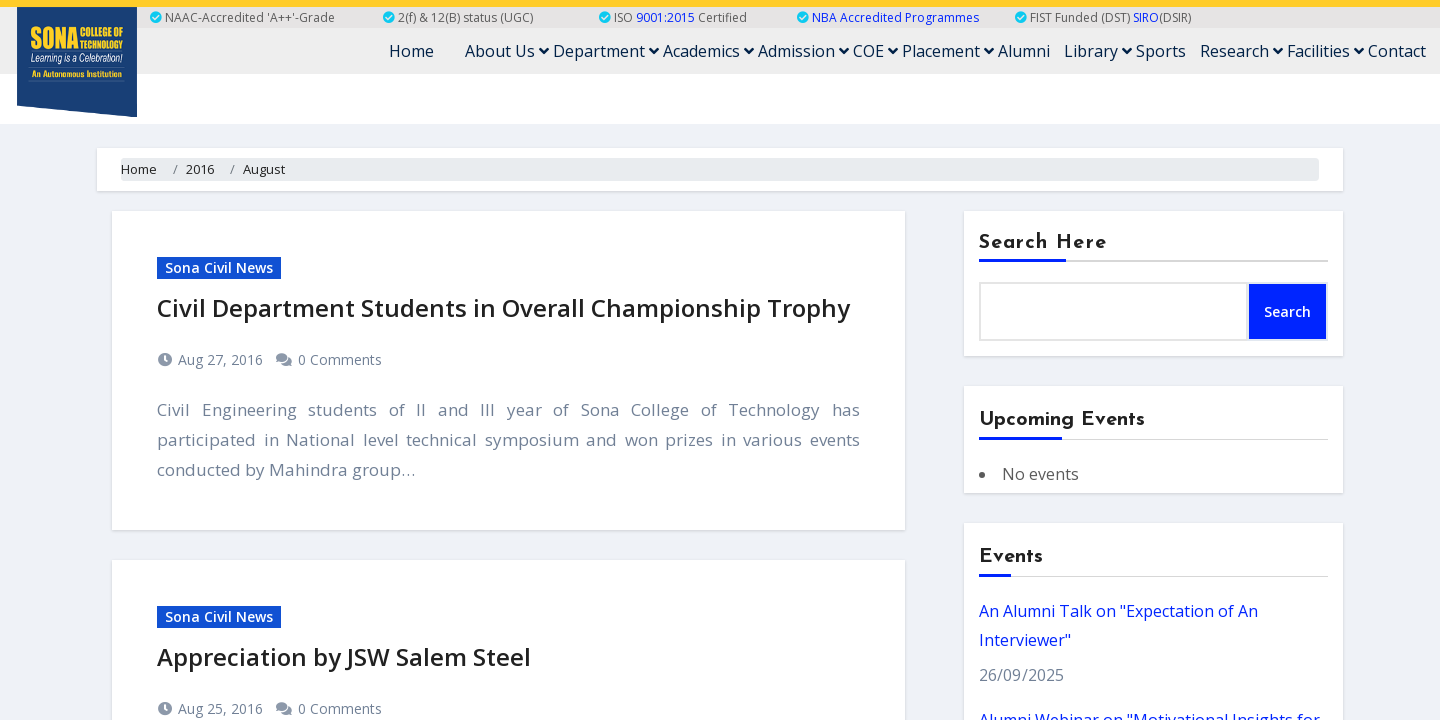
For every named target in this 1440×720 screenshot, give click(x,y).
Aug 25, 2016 (218, 708)
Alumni (1024, 51)
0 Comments (340, 359)
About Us (507, 51)
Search (1287, 311)
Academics (708, 51)
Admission (803, 51)
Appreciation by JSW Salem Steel (344, 656)
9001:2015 (665, 17)
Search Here (1043, 243)
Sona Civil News (219, 267)
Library (1098, 51)
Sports (1161, 51)
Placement (948, 51)
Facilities (1325, 51)
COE (875, 51)
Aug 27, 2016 (218, 359)
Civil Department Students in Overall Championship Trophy (503, 307)
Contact (1397, 51)
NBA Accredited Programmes (895, 17)
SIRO (1146, 17)
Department (606, 51)
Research (1241, 51)
